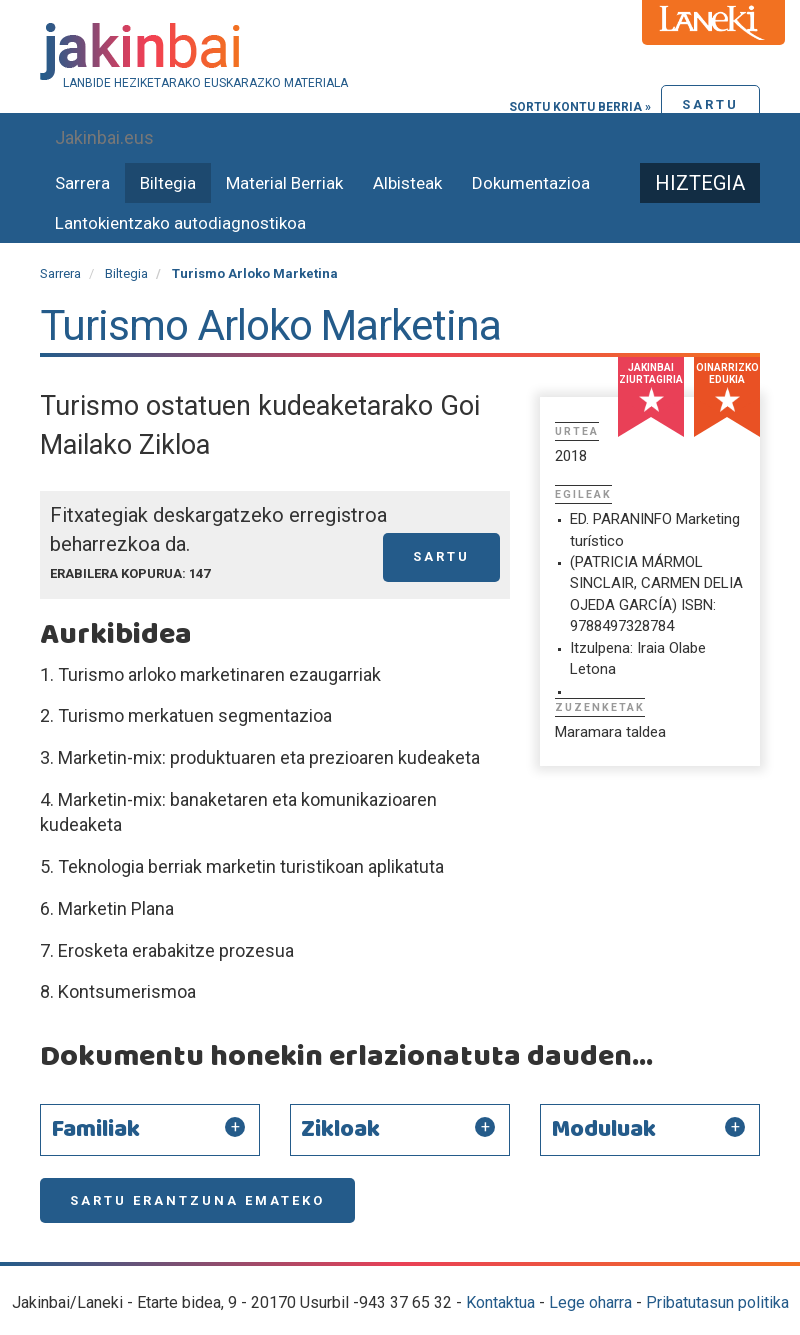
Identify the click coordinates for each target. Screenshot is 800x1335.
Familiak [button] (95, 1130)
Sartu (710, 104)
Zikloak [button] (340, 1130)
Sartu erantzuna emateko (197, 1200)
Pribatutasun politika (717, 1302)
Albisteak (407, 183)
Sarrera (82, 183)
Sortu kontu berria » (580, 107)
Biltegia (168, 183)
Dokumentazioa (531, 183)
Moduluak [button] (603, 1130)
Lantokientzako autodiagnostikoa (180, 223)
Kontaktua (500, 1302)
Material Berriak (284, 183)
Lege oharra (590, 1302)
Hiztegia (700, 183)
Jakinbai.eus (104, 137)
